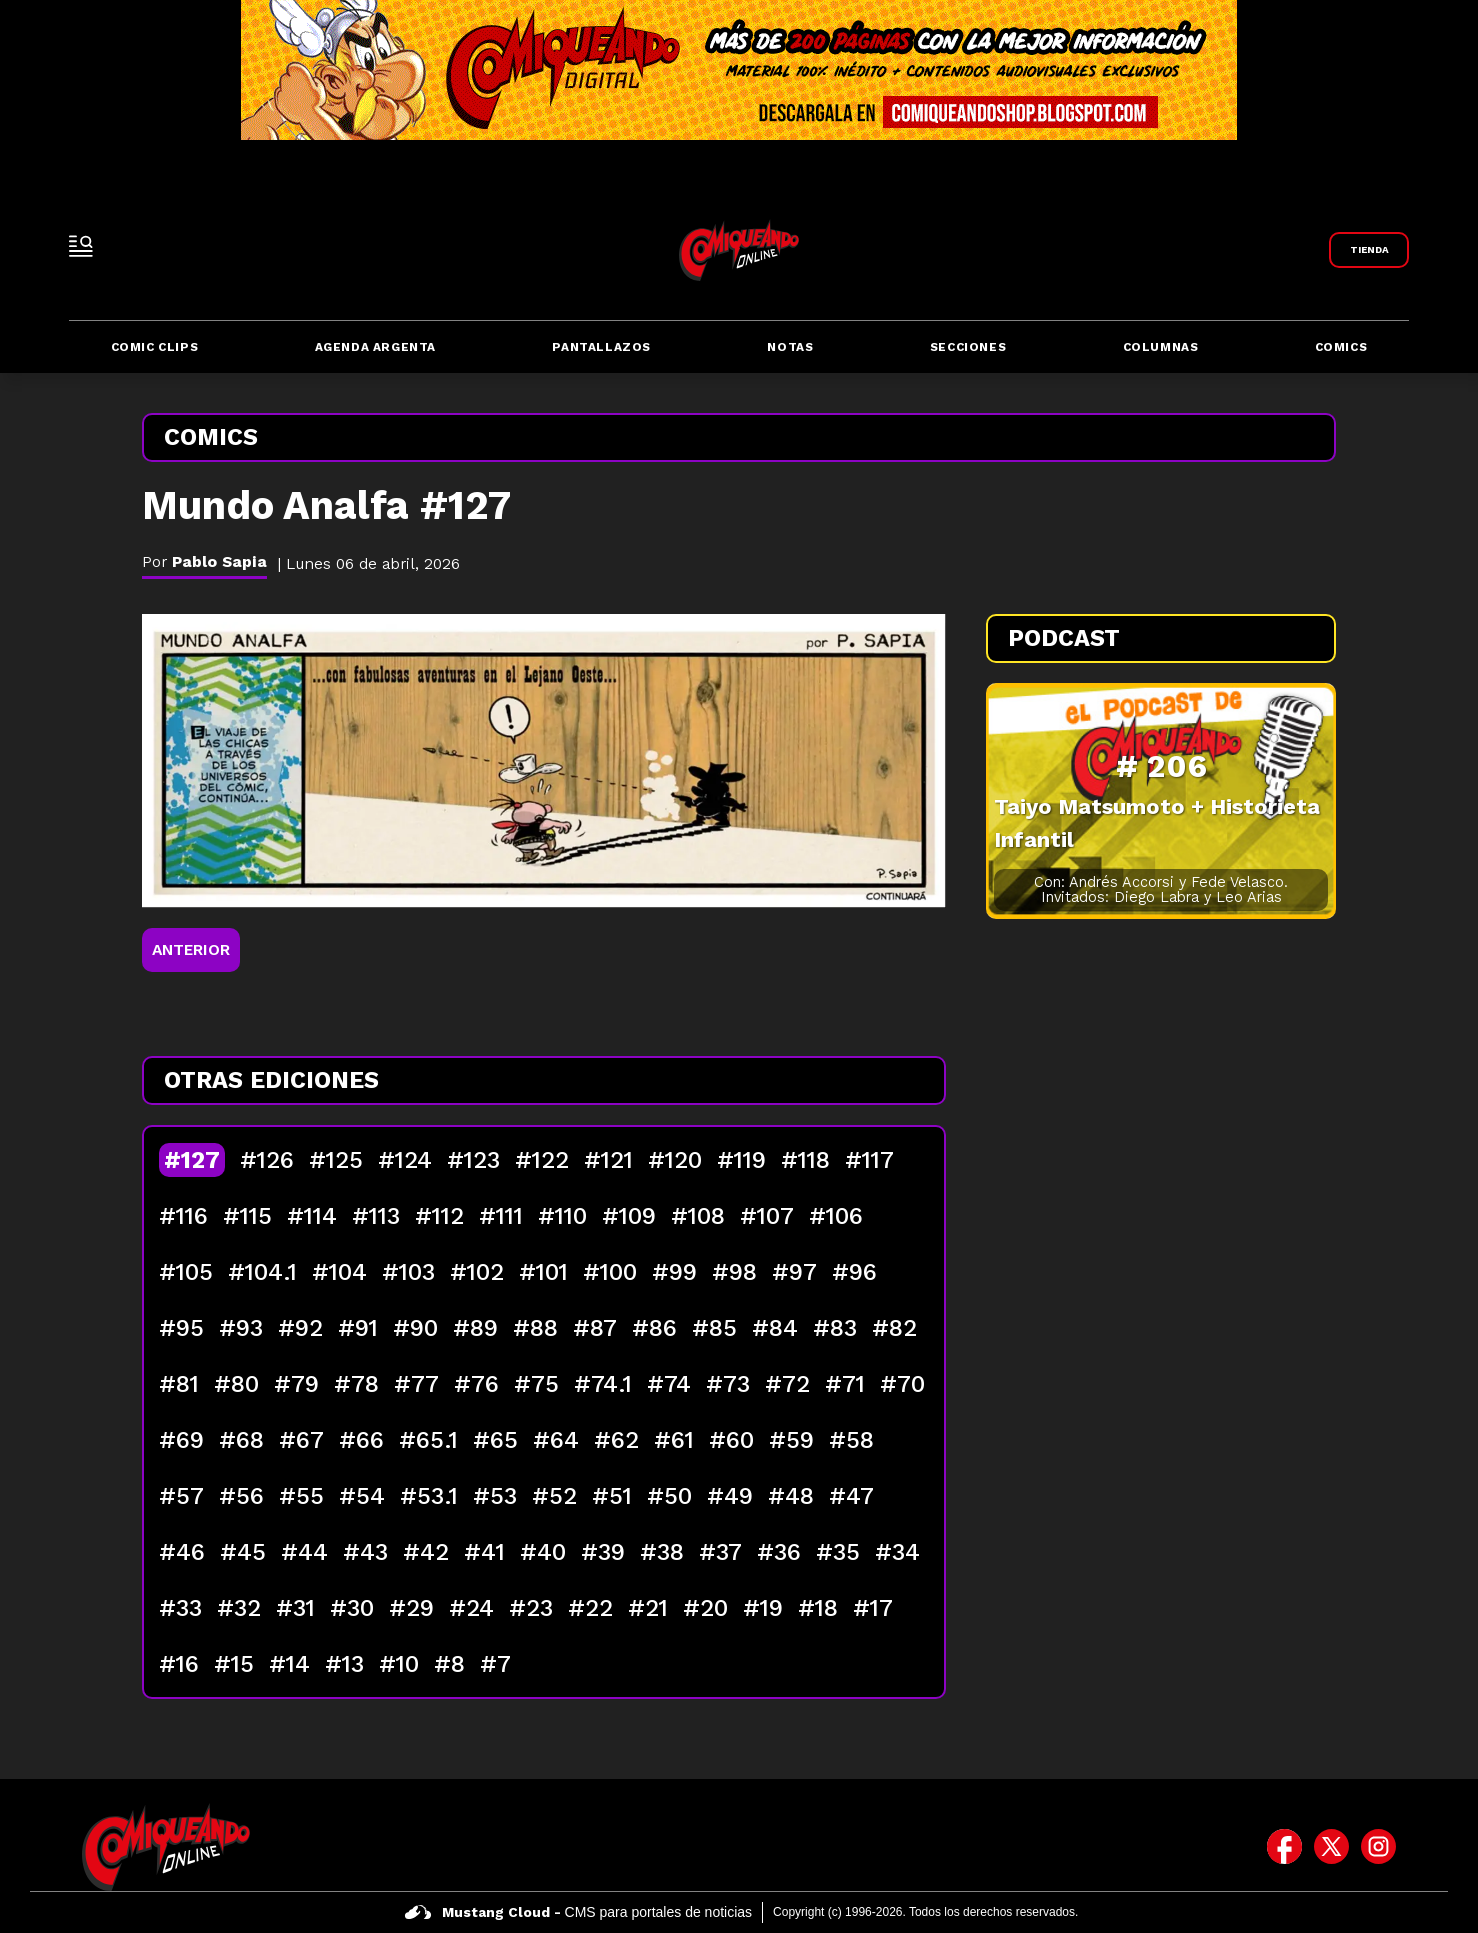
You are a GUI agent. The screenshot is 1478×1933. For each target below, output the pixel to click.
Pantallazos (601, 347)
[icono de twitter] (1331, 1847)
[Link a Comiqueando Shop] (1369, 250)
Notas (790, 347)
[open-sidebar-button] (81, 246)
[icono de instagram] (1378, 1847)
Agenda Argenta (375, 347)
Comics (1341, 347)
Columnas (1161, 347)
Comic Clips (155, 347)
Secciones (968, 347)
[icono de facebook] (1284, 1847)
